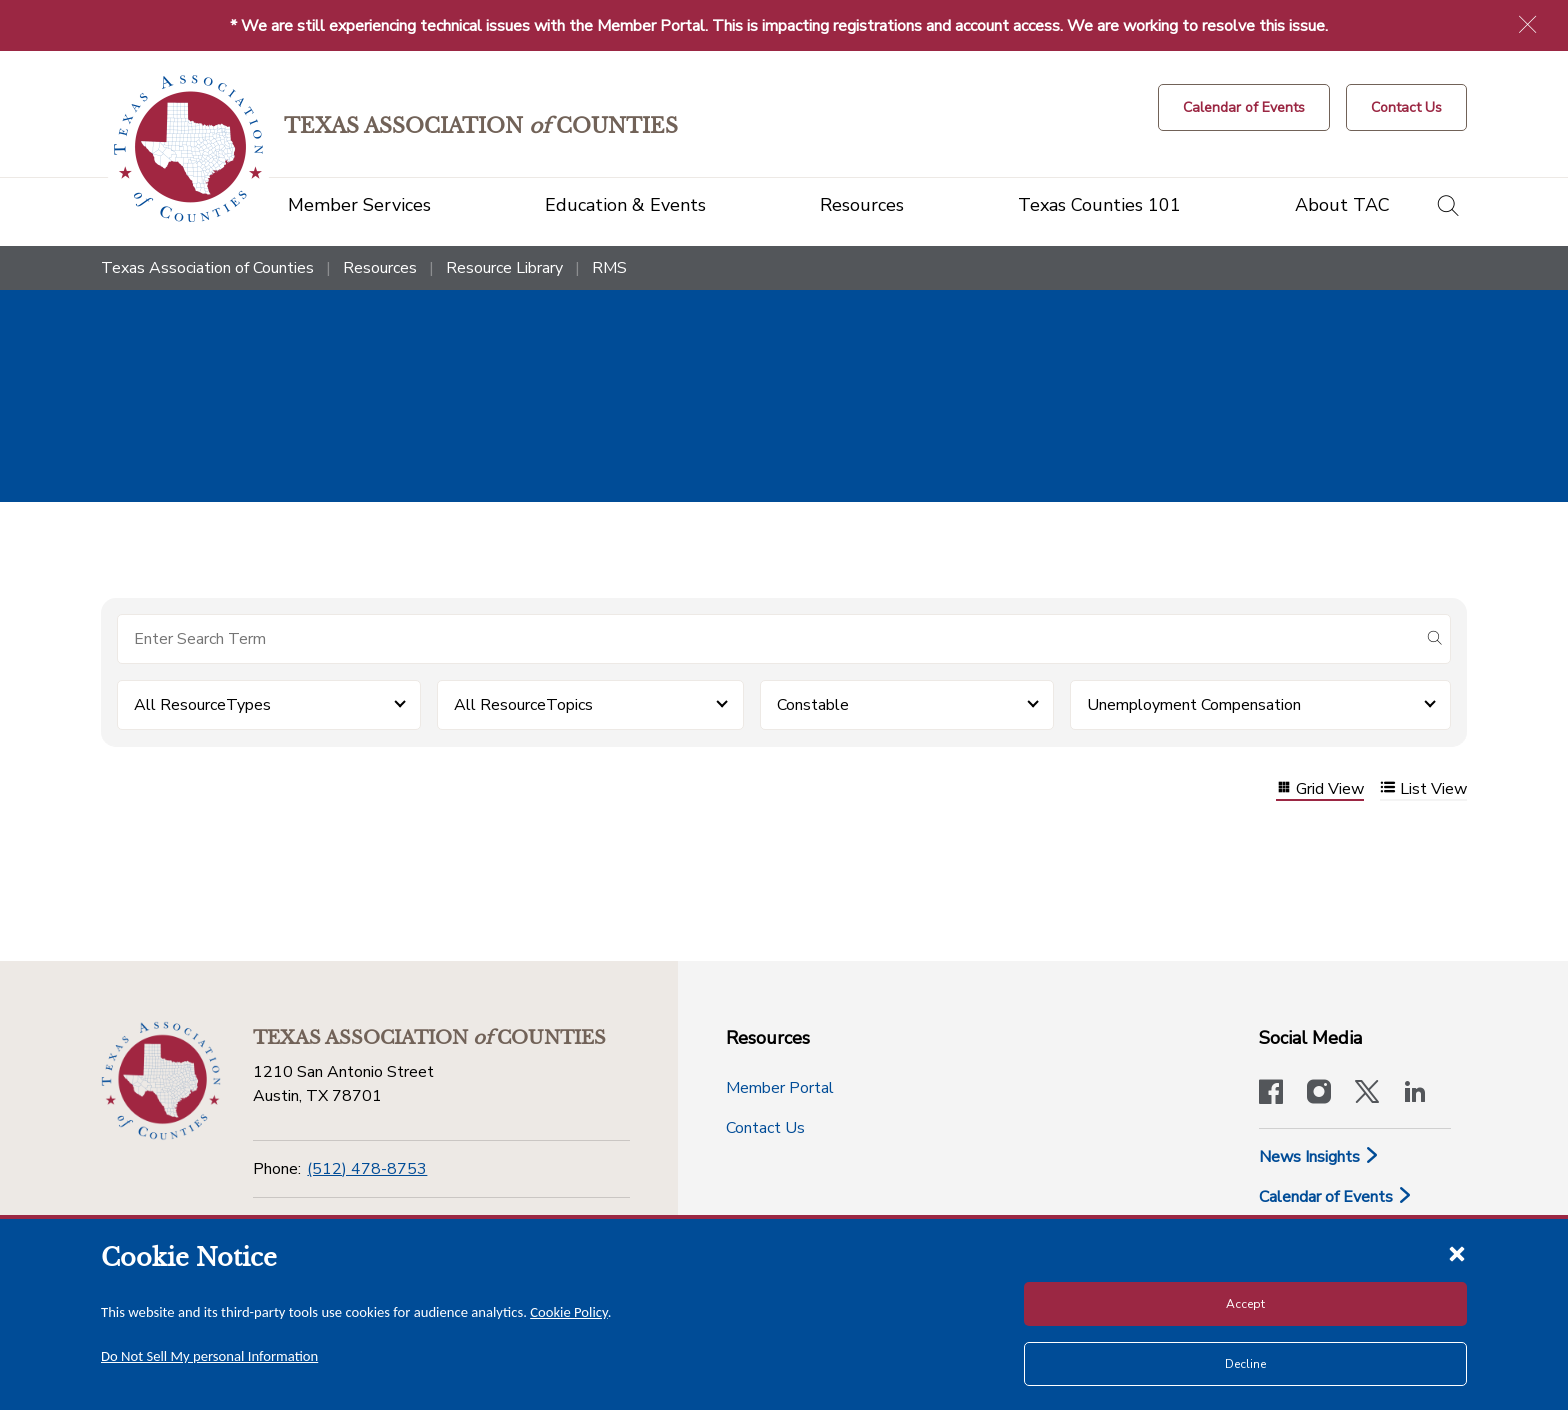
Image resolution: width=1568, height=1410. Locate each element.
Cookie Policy (569, 1312)
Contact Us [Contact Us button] (765, 1128)
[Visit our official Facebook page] (1271, 1094)
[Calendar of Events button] (1244, 107)
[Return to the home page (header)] (188, 148)
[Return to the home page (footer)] (161, 1081)
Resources (380, 268)
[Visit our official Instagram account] (1319, 1094)
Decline (1245, 1364)
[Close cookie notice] (1457, 1253)
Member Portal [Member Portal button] (780, 1088)
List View (1423, 789)
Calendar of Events (1336, 1197)
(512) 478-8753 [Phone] (367, 1169)
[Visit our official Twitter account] (1367, 1094)
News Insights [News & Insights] (1319, 1157)
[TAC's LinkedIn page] (1415, 1094)
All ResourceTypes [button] (202, 705)
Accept (1245, 1304)
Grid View (1320, 789)
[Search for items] (768, 639)
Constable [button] (813, 705)
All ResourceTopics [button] (523, 705)
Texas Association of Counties (207, 268)
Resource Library (504, 268)
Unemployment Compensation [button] (1194, 705)
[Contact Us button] (1406, 107)
